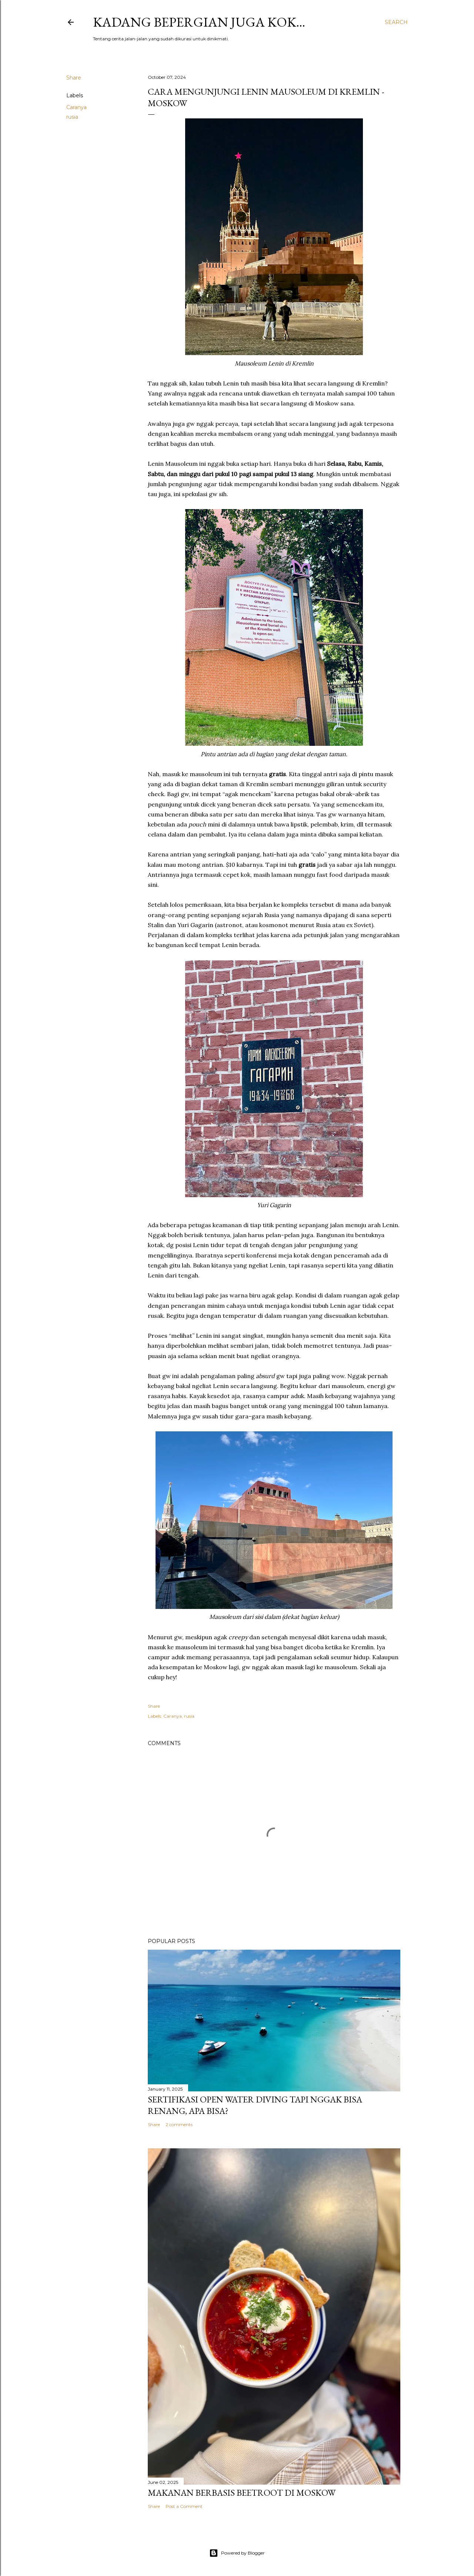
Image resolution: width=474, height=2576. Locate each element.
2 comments (179, 2124)
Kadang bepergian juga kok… (199, 22)
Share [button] (73, 77)
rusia (72, 117)
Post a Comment (184, 2506)
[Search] (396, 22)
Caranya (76, 107)
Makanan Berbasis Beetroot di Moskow (242, 2492)
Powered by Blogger (237, 2553)
